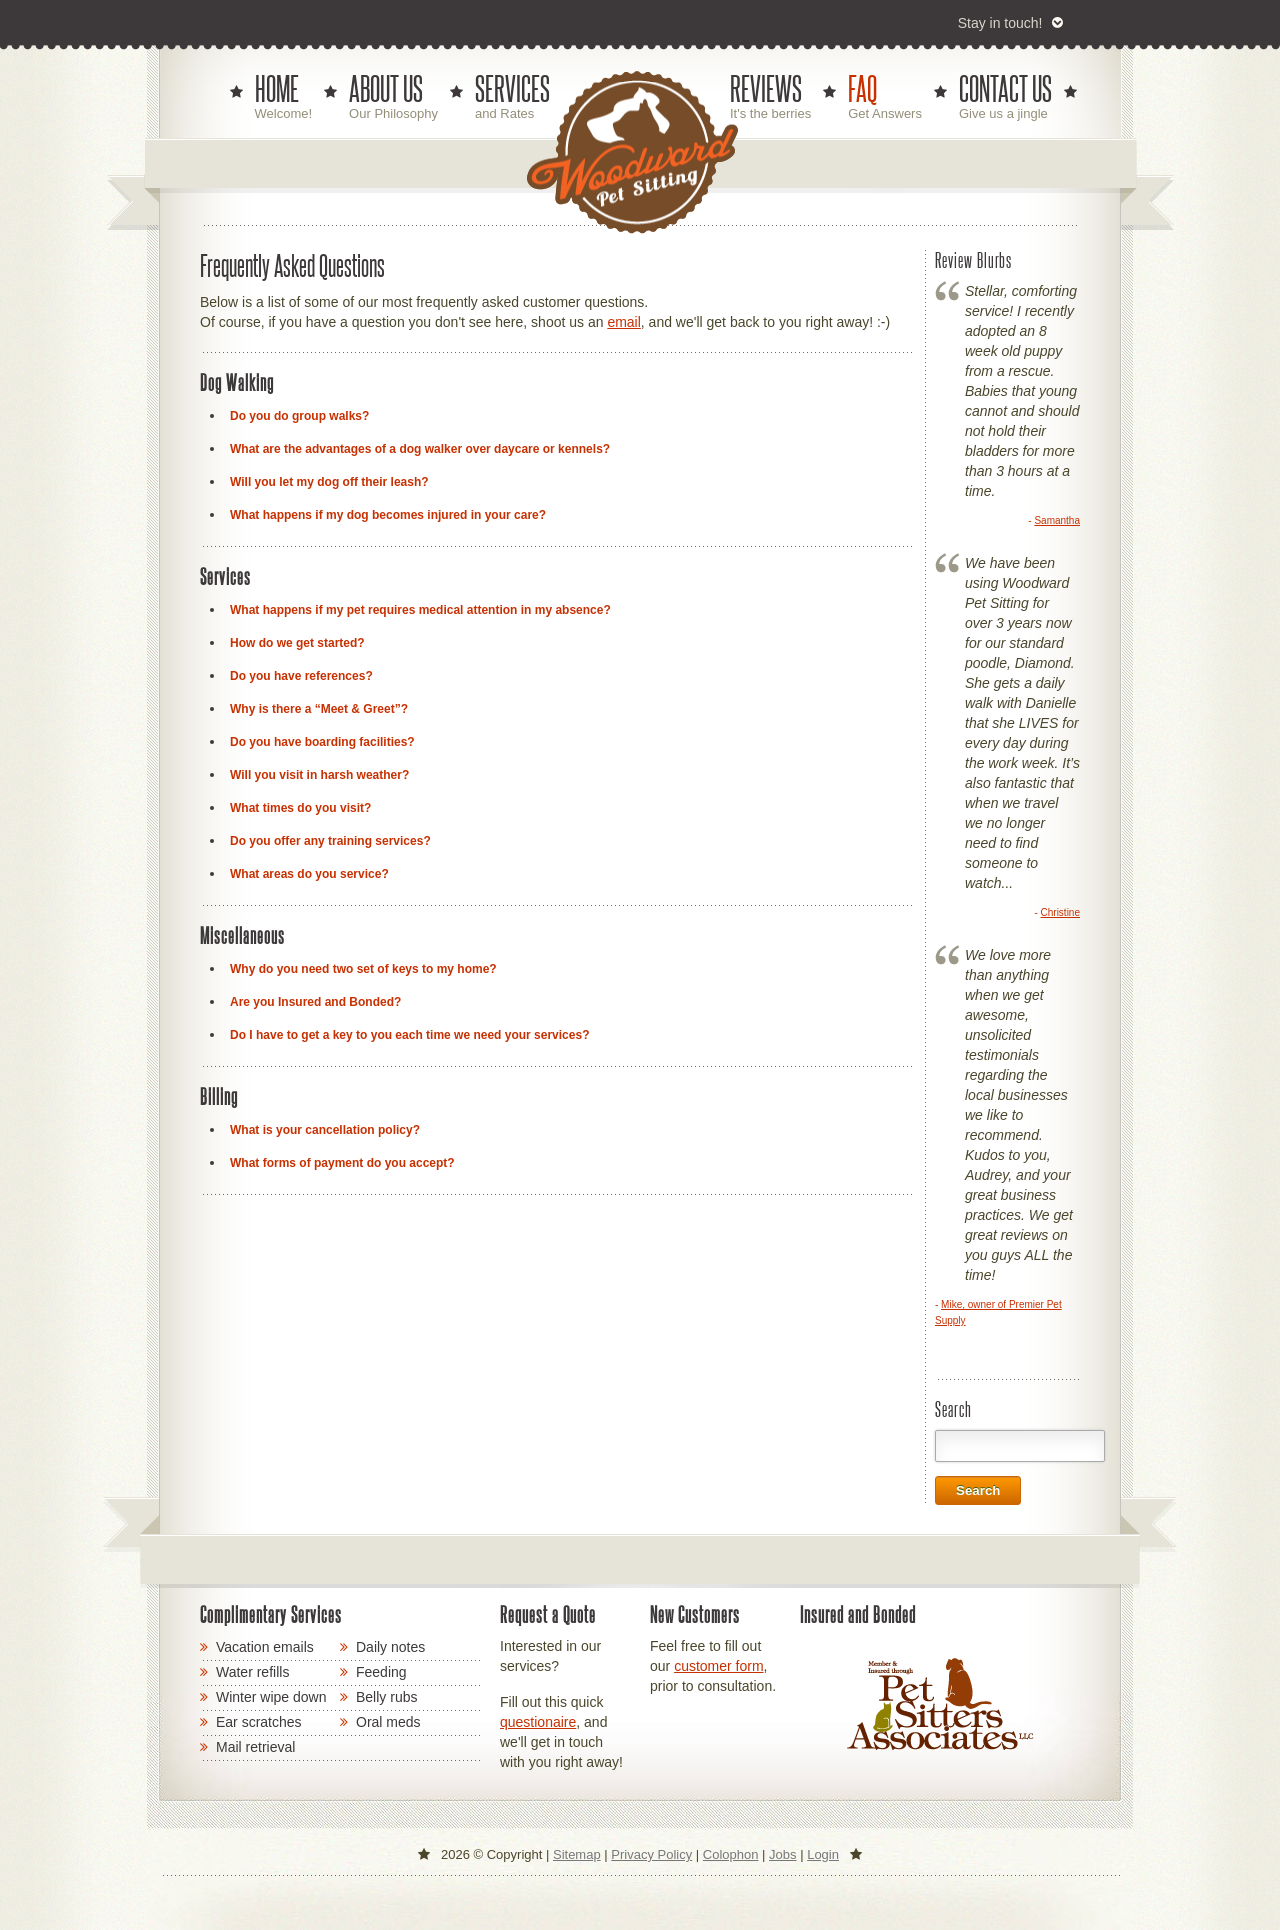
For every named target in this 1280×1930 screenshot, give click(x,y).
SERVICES (512, 89)
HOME (277, 89)
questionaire (538, 1722)
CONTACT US (1005, 89)
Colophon (731, 1854)
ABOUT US (386, 89)
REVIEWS (766, 89)
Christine (1060, 912)
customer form (718, 1666)
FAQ (862, 89)
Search (978, 1490)
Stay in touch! (1000, 23)
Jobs (782, 1854)
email (623, 322)
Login (823, 1854)
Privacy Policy (651, 1854)
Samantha (1057, 520)
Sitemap (577, 1854)
